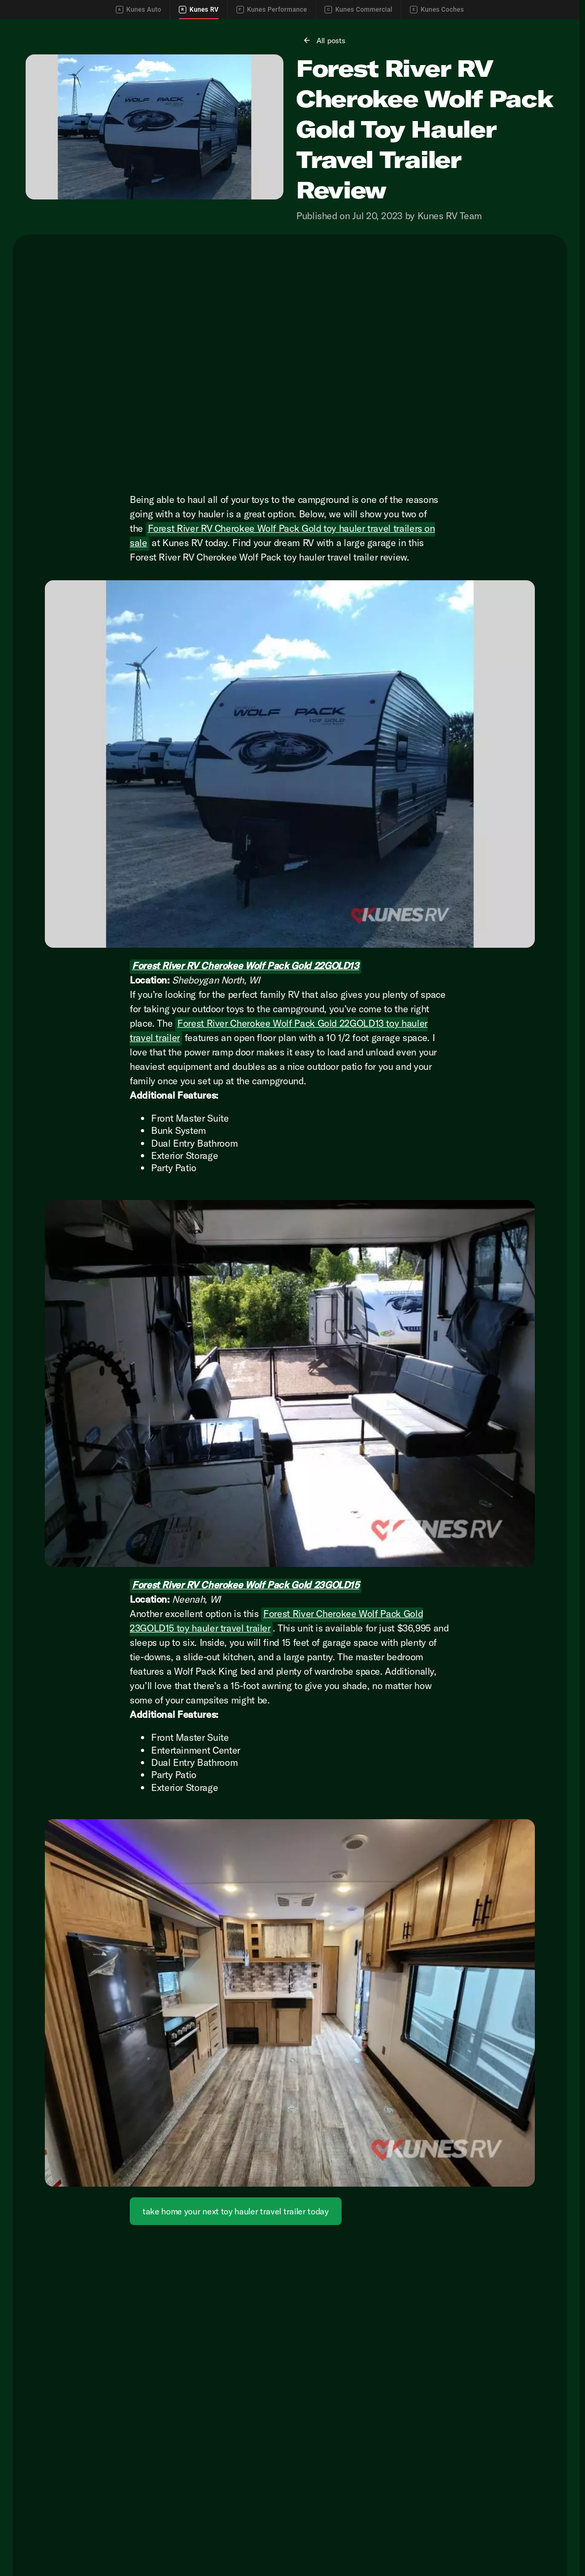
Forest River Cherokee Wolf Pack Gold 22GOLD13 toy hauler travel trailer (279, 1083)
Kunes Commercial (358, 9)
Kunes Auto (138, 9)
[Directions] (554, 27)
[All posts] (324, 93)
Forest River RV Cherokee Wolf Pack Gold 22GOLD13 (245, 1018)
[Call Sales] (417, 27)
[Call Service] (463, 27)
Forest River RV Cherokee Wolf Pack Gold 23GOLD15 (245, 1637)
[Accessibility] (28, 27)
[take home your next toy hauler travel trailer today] (236, 2264)
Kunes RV (199, 9)
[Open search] (555, 54)
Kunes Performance (271, 9)
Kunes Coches (437, 9)
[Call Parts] (509, 27)
